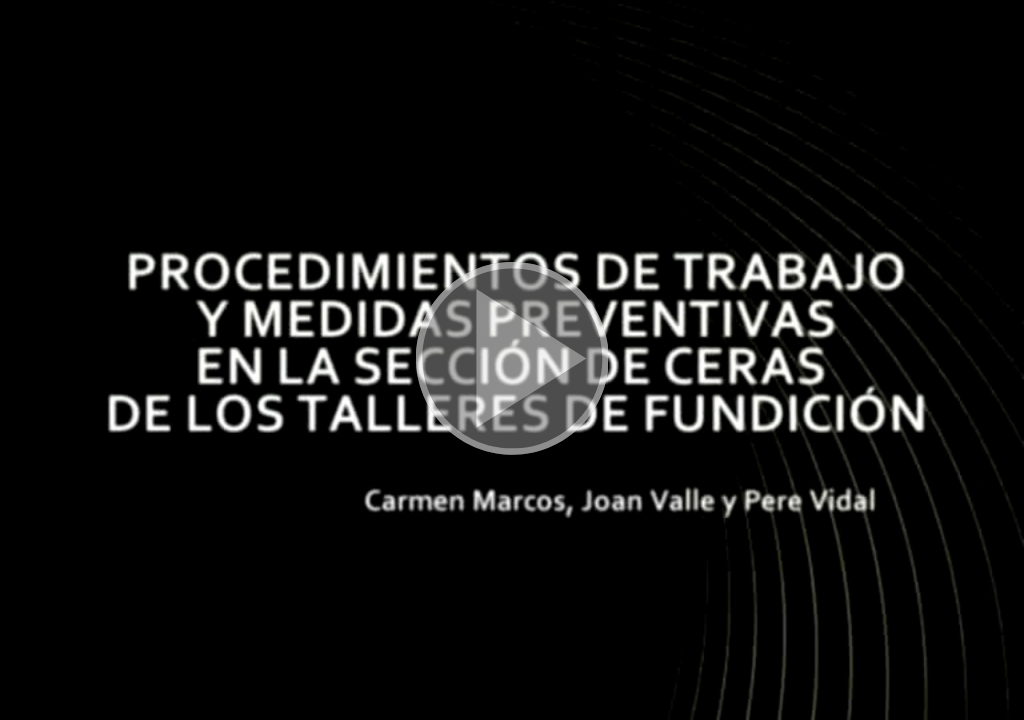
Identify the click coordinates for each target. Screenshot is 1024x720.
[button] (512, 360)
